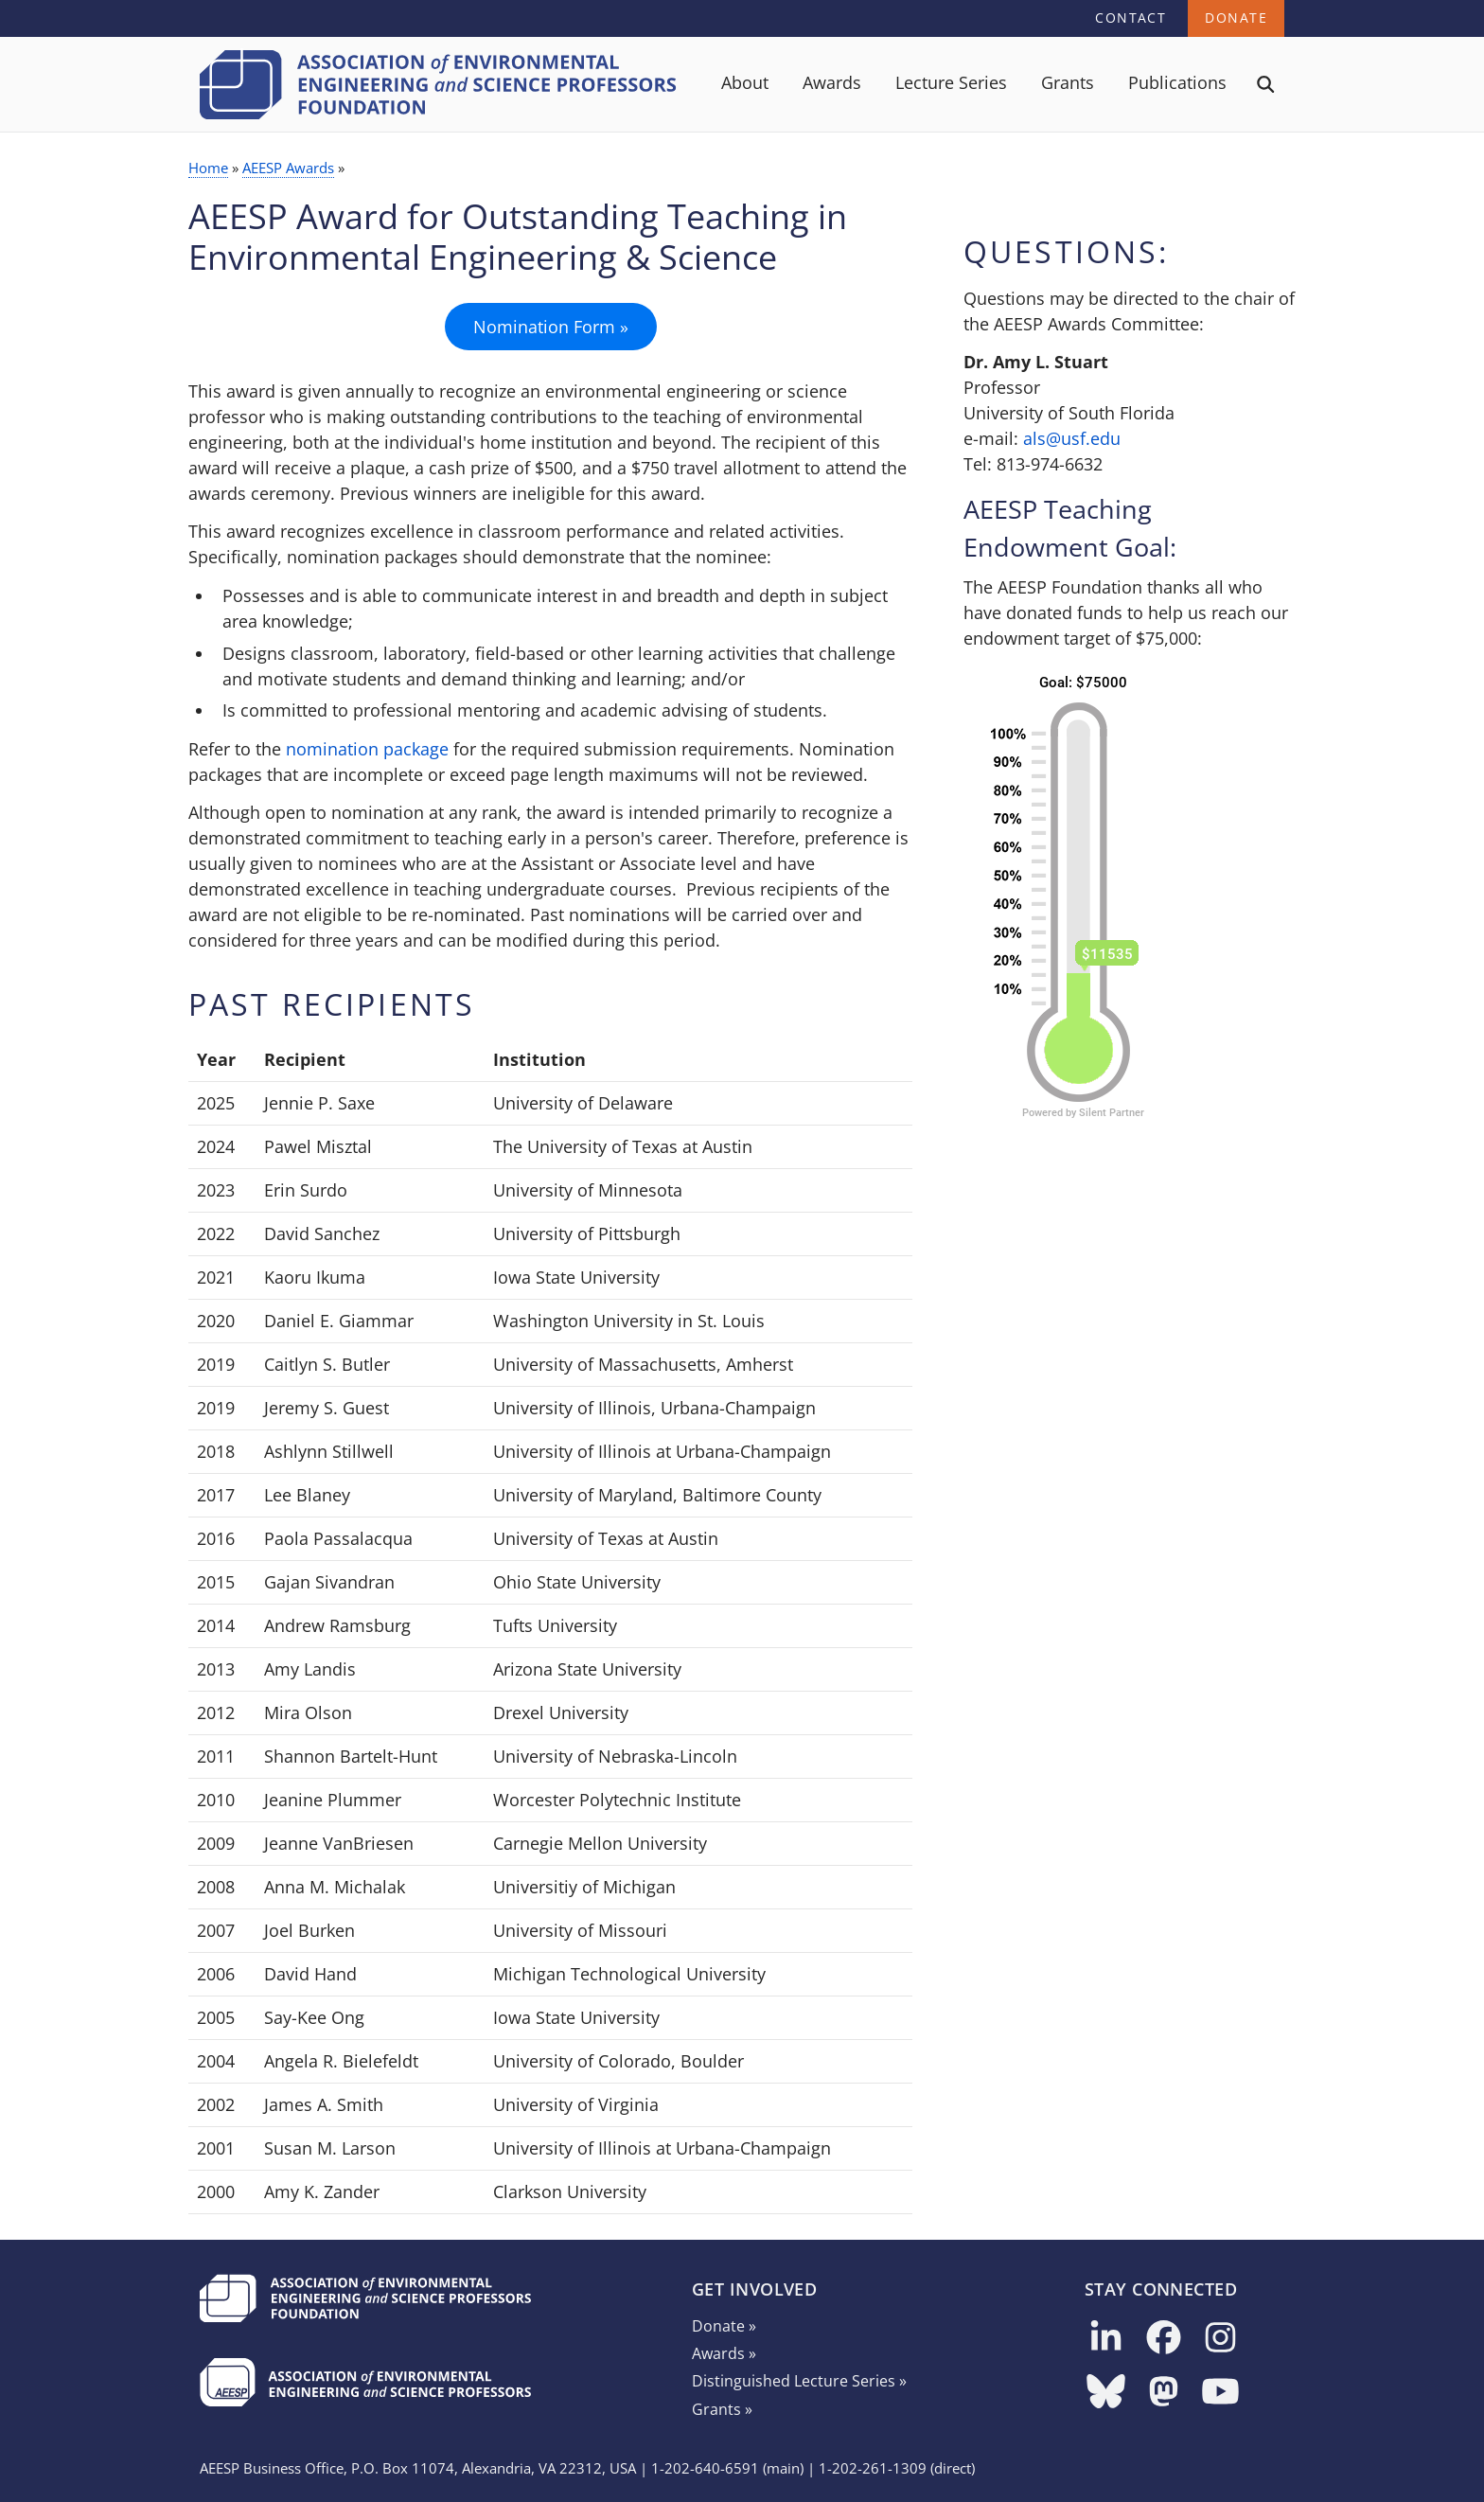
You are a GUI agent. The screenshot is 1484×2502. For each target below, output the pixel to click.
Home (208, 167)
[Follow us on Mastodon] (1163, 2392)
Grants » (722, 2409)
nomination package (367, 748)
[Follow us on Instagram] (1220, 2338)
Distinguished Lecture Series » (799, 2380)
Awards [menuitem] (832, 82)
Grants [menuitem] (1067, 82)
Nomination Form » (550, 326)
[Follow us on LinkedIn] (1106, 2338)
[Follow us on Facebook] (1163, 2338)
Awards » (724, 2353)
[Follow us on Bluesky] (1106, 2392)
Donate (1236, 18)
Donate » (724, 2326)
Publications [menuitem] (1177, 82)
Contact (1130, 18)
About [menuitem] (744, 82)
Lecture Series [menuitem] (951, 82)
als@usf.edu (1072, 438)
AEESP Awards (288, 167)
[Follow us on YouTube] (1220, 2392)
